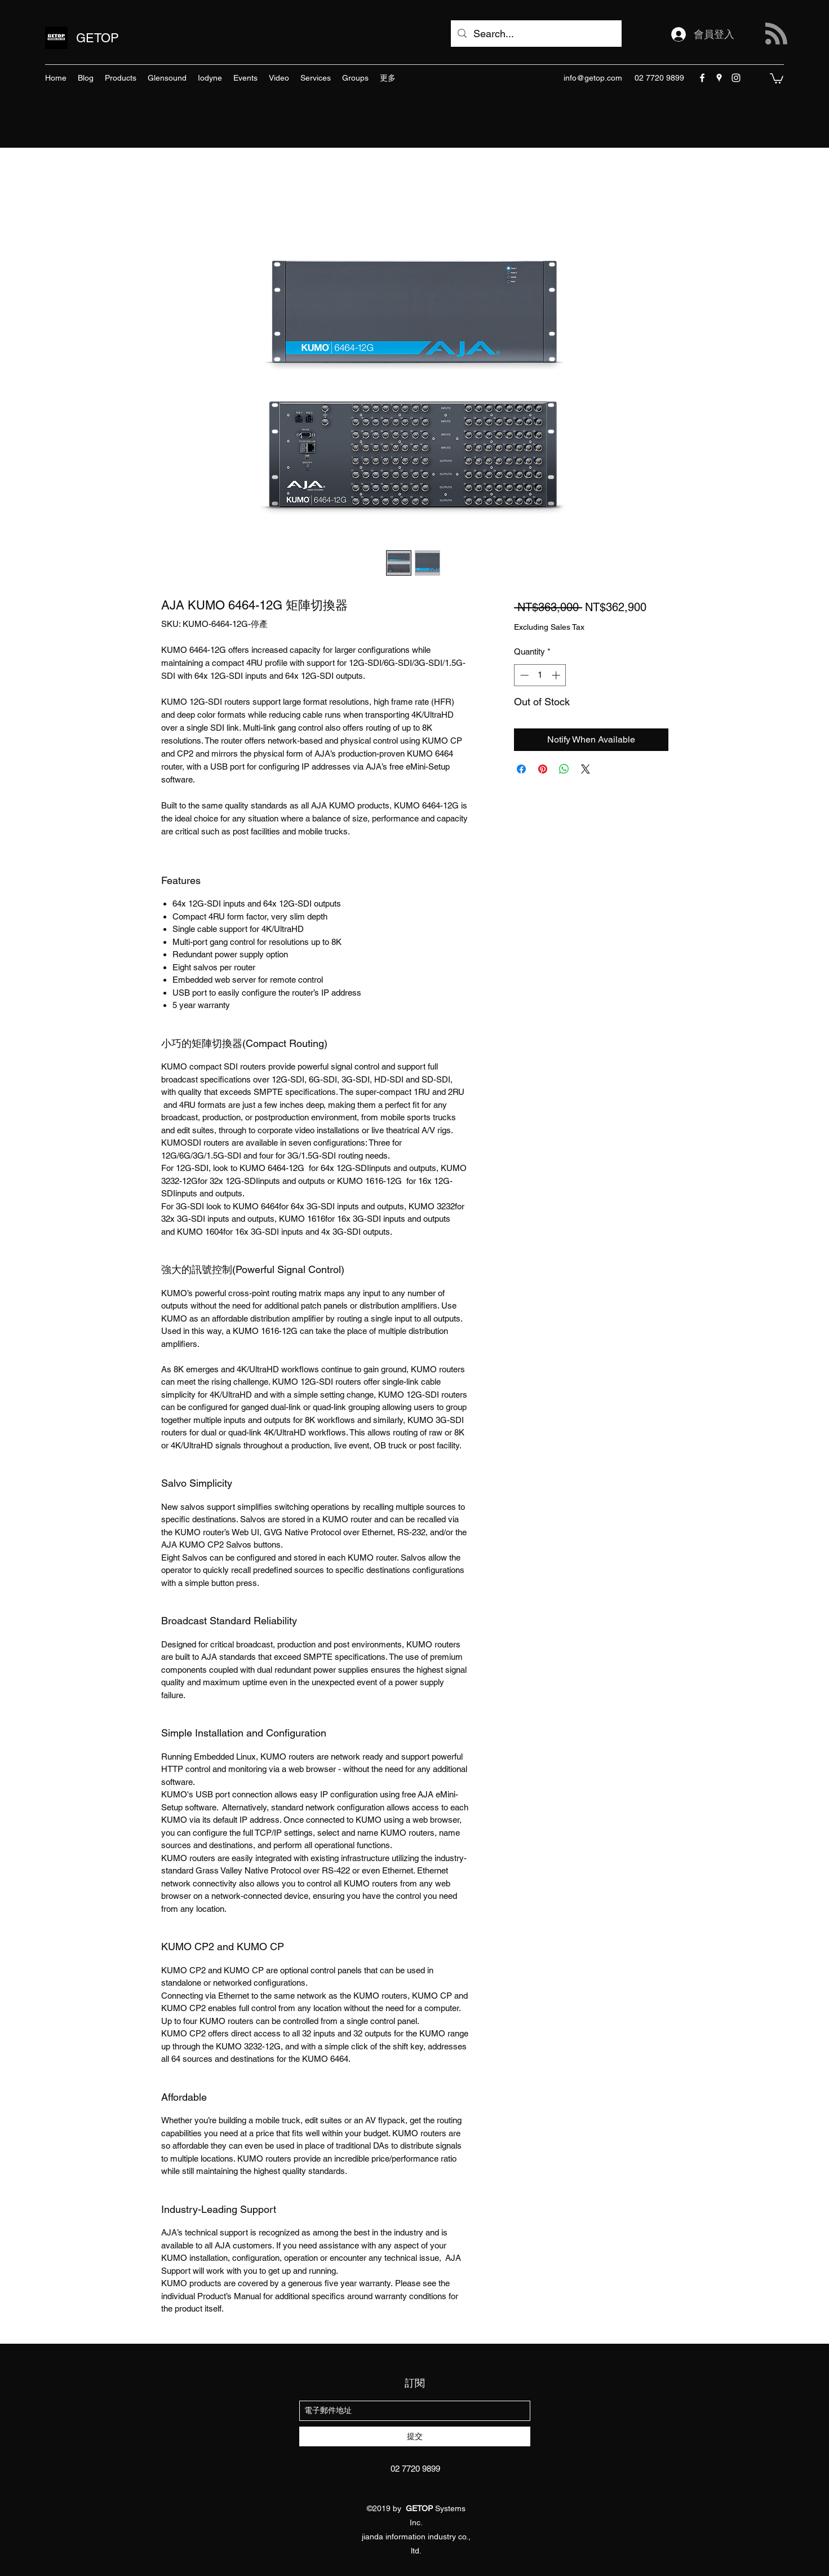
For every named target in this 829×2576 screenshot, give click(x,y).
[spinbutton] (540, 675)
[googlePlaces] (719, 77)
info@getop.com (593, 77)
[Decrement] (523, 675)
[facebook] (702, 77)
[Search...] (535, 33)
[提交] (414, 2436)
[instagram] (736, 77)
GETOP (97, 38)
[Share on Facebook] (521, 769)
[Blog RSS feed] (776, 34)
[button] (776, 77)
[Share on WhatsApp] (564, 769)
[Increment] (557, 675)
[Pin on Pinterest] (542, 769)
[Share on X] (585, 769)
